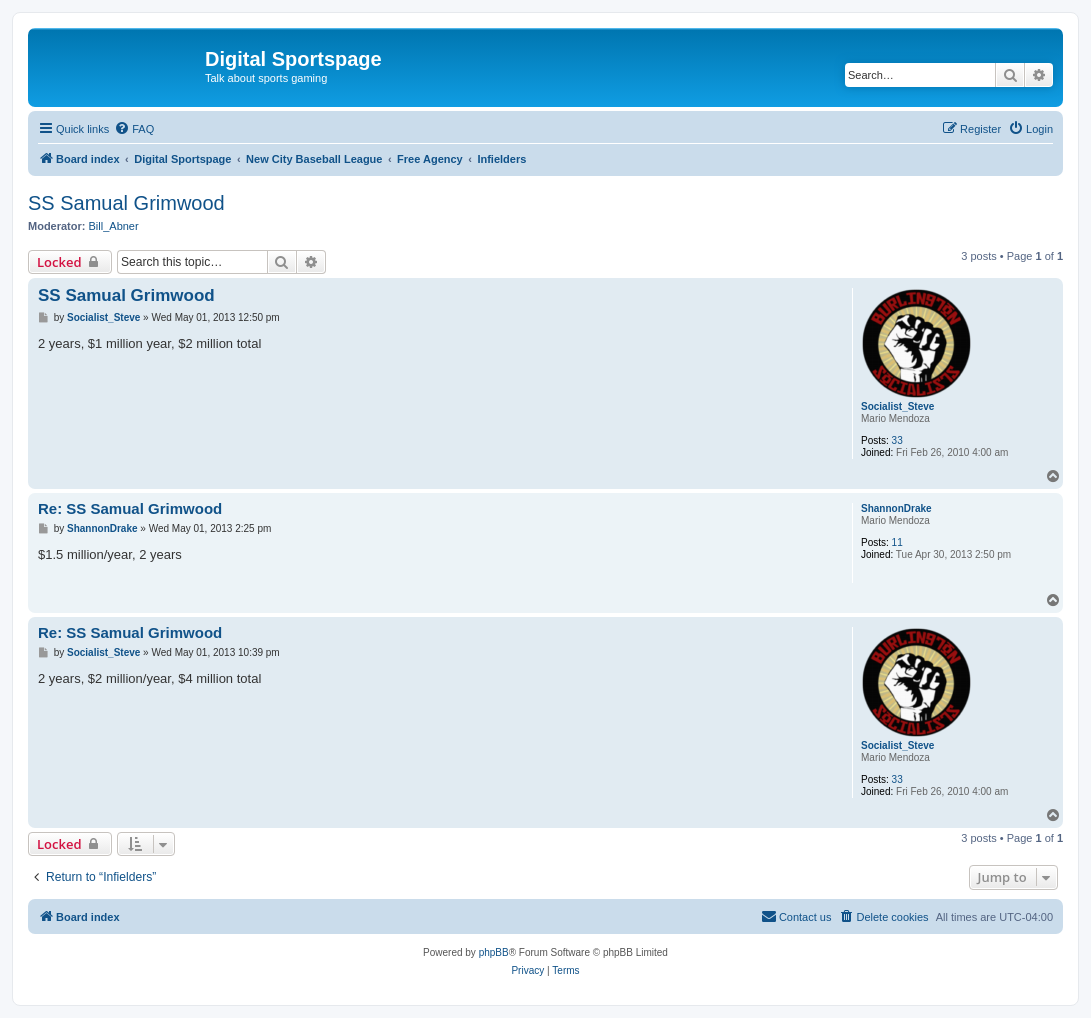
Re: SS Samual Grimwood (130, 508)
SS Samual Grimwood (126, 203)
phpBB (494, 952)
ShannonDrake (896, 508)
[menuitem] (134, 129)
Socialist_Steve (897, 406)
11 (897, 542)
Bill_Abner (114, 226)
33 (897, 440)
